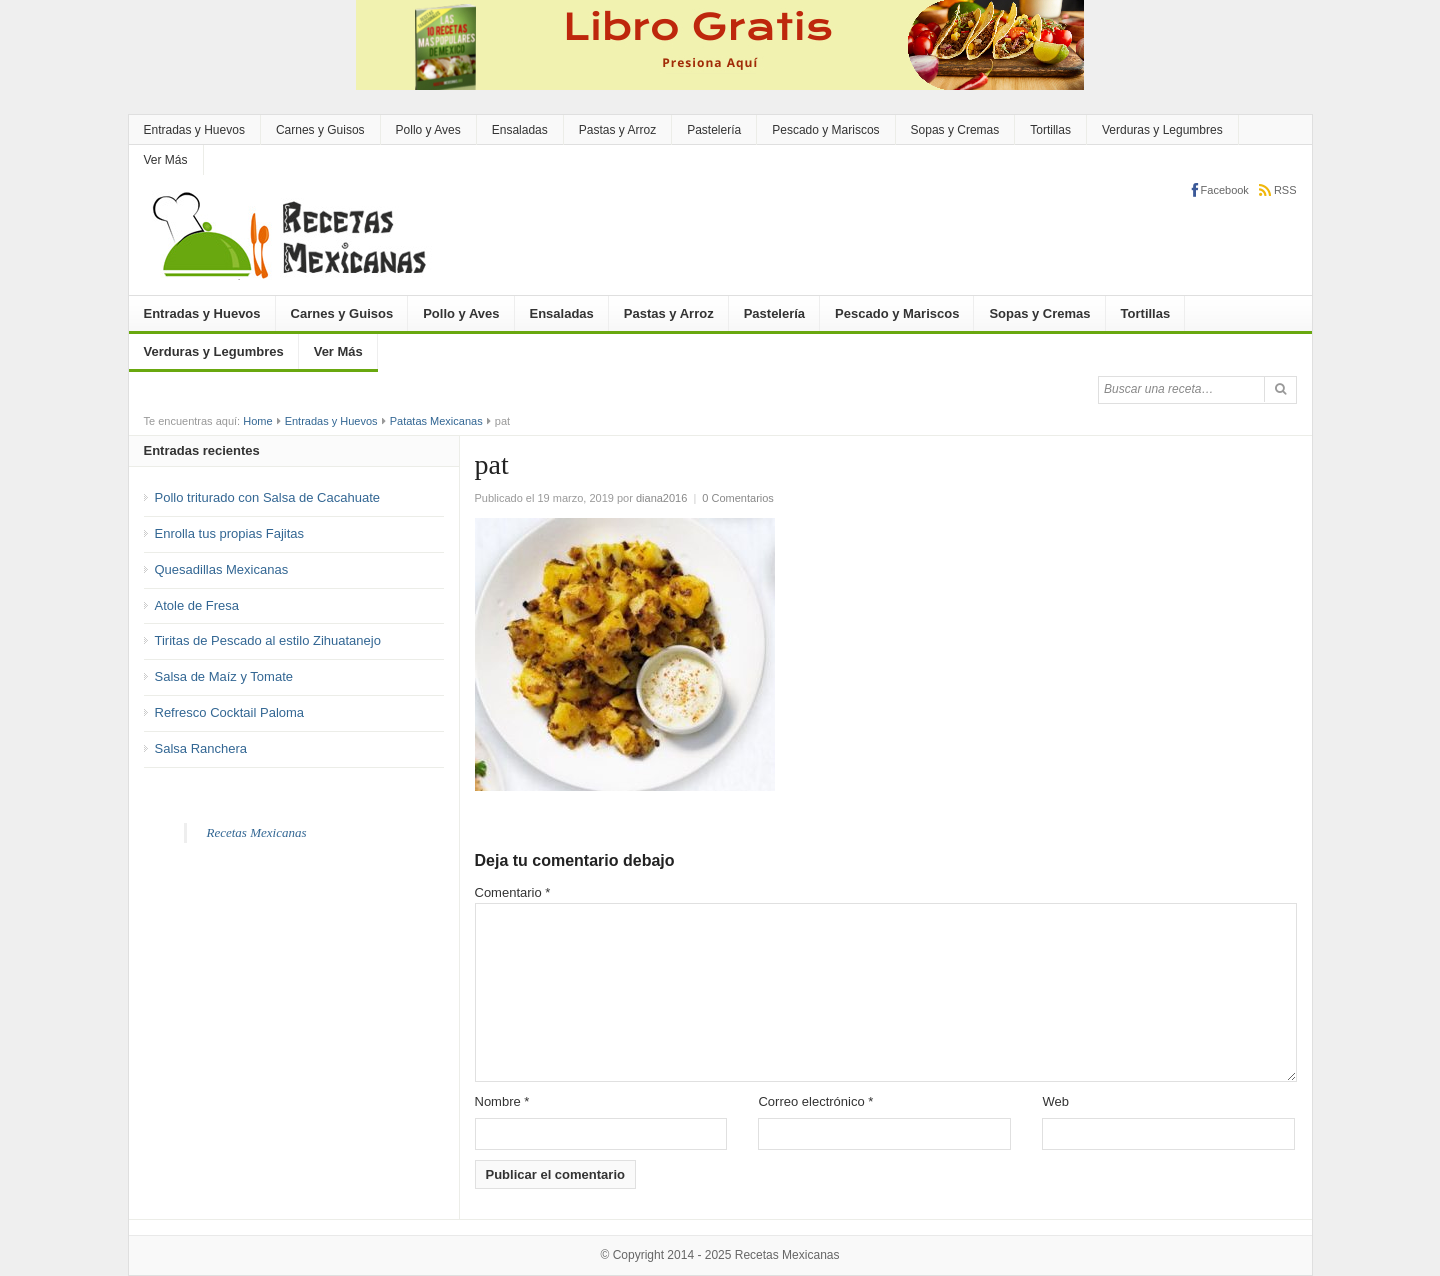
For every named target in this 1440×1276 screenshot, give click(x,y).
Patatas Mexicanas (436, 421)
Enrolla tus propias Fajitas (230, 533)
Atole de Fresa (197, 605)
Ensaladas (520, 130)
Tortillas (1050, 130)
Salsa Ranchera (201, 748)
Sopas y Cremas (955, 130)
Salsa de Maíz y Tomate (224, 676)
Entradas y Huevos (194, 130)
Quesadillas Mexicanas (222, 569)
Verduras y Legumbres (1162, 130)
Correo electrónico (815, 1101)
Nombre (502, 1101)
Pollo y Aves (428, 130)
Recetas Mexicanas (257, 832)
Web (1055, 1101)
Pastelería (714, 130)
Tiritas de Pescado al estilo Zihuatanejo (268, 640)
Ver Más (166, 160)
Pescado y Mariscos (825, 130)
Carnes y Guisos (320, 130)
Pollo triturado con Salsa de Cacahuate (267, 497)
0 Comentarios (738, 498)
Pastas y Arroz (617, 130)
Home (257, 421)
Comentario (513, 892)
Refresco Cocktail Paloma (230, 712)
